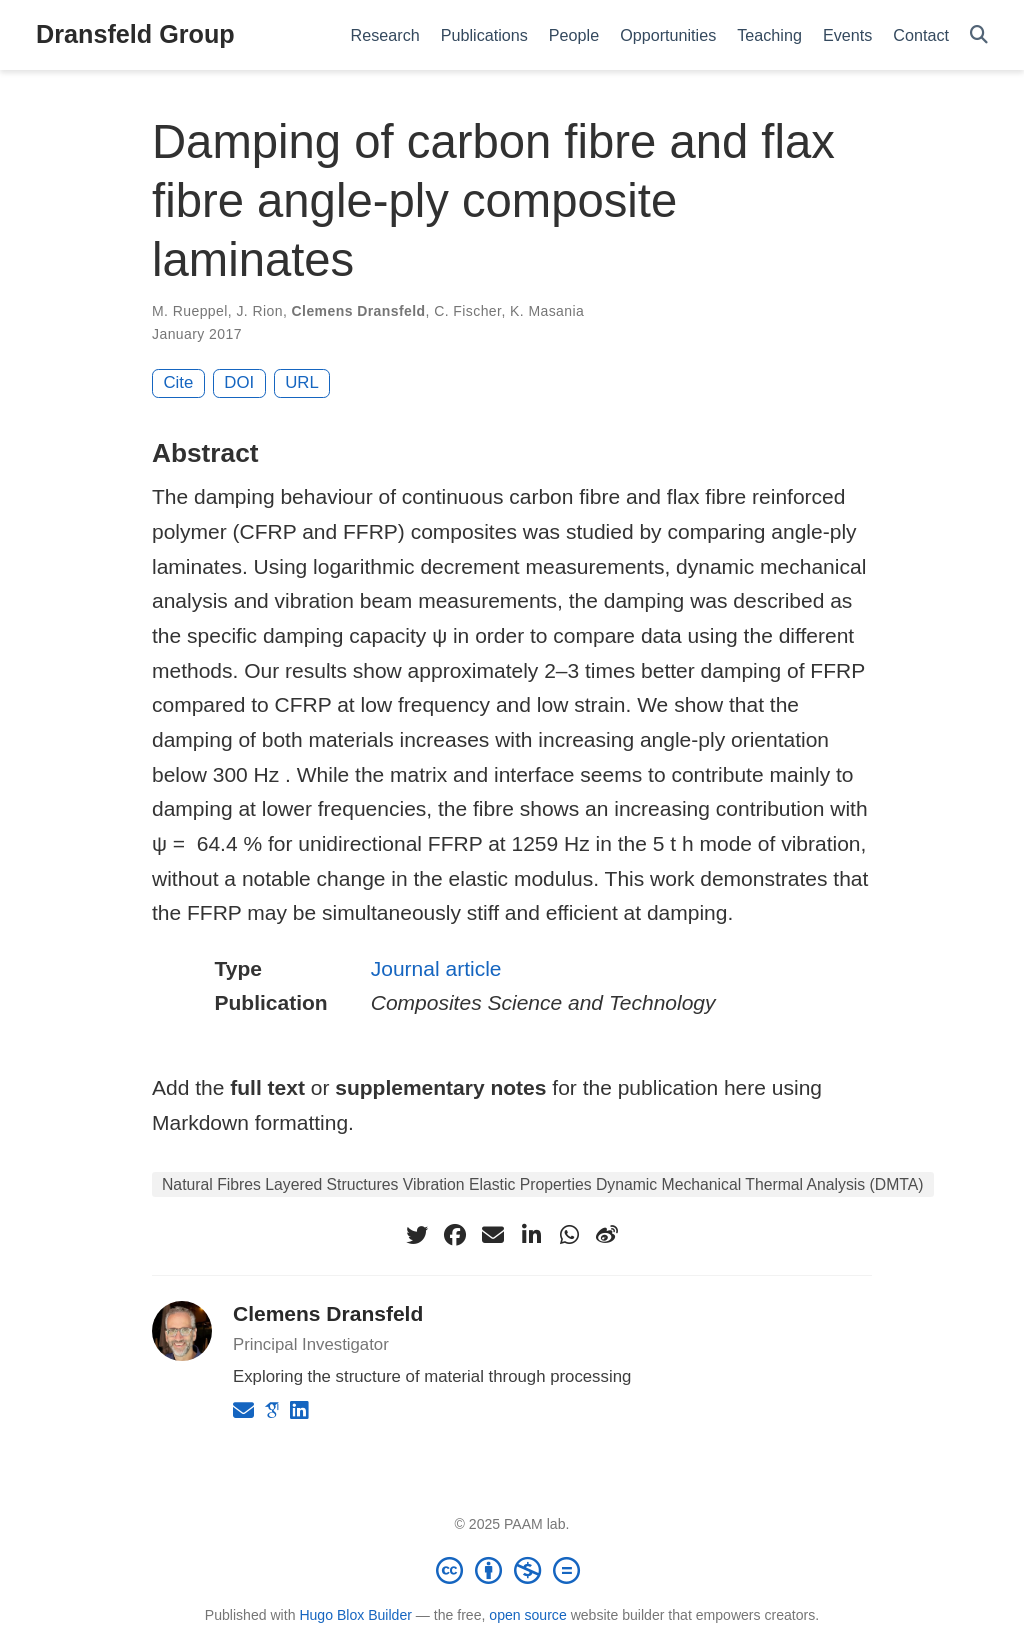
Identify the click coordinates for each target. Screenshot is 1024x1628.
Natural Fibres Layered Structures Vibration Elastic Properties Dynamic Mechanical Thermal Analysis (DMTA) (543, 1184)
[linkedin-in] (531, 1235)
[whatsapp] (569, 1235)
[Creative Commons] (512, 1570)
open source (527, 1615)
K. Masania (547, 311)
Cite (179, 382)
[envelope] (493, 1235)
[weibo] (607, 1235)
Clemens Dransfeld (359, 311)
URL (302, 382)
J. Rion (259, 311)
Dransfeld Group (135, 34)
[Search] (979, 35)
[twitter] (417, 1235)
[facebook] (455, 1235)
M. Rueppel (190, 311)
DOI (239, 382)
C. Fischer (467, 311)
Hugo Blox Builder (355, 1615)
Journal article (436, 968)
